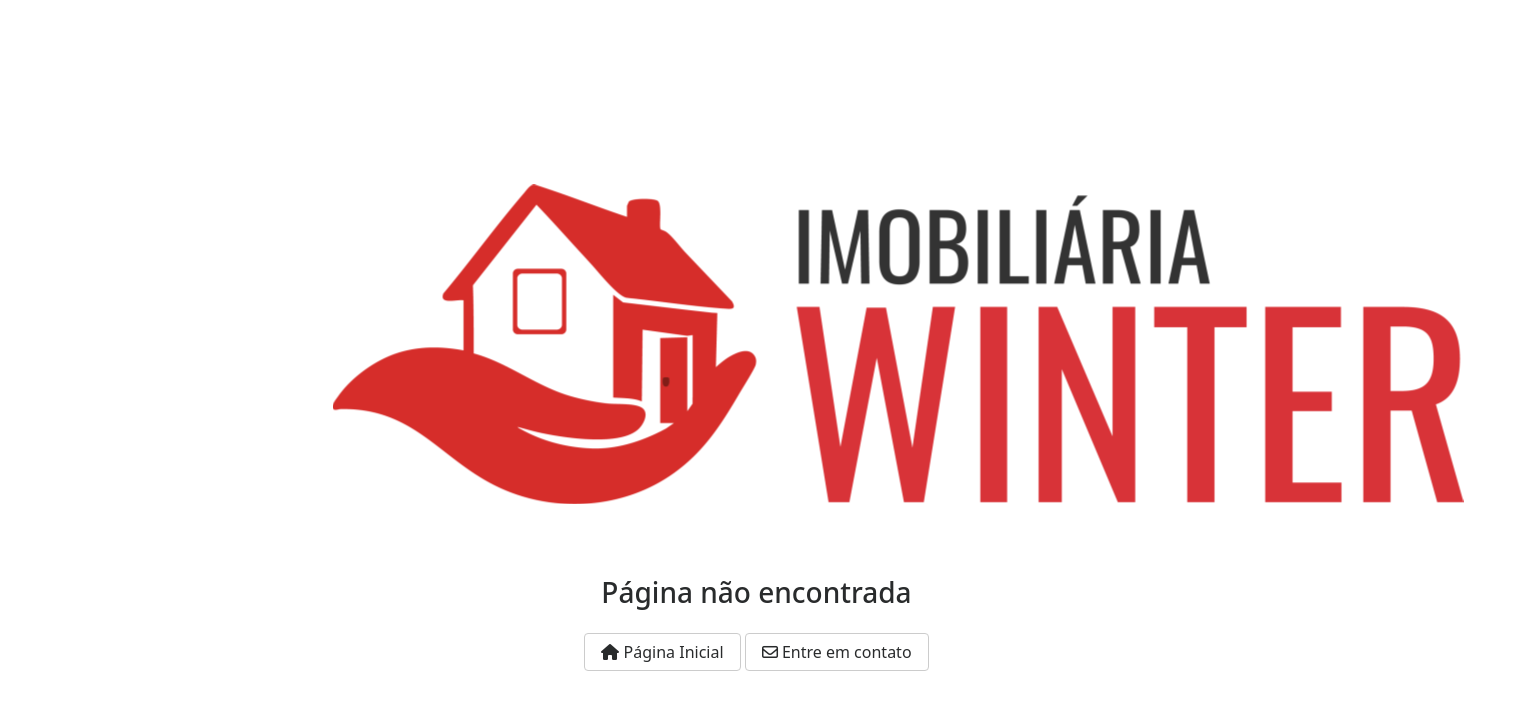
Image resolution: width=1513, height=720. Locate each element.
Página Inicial (662, 652)
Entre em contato (837, 652)
